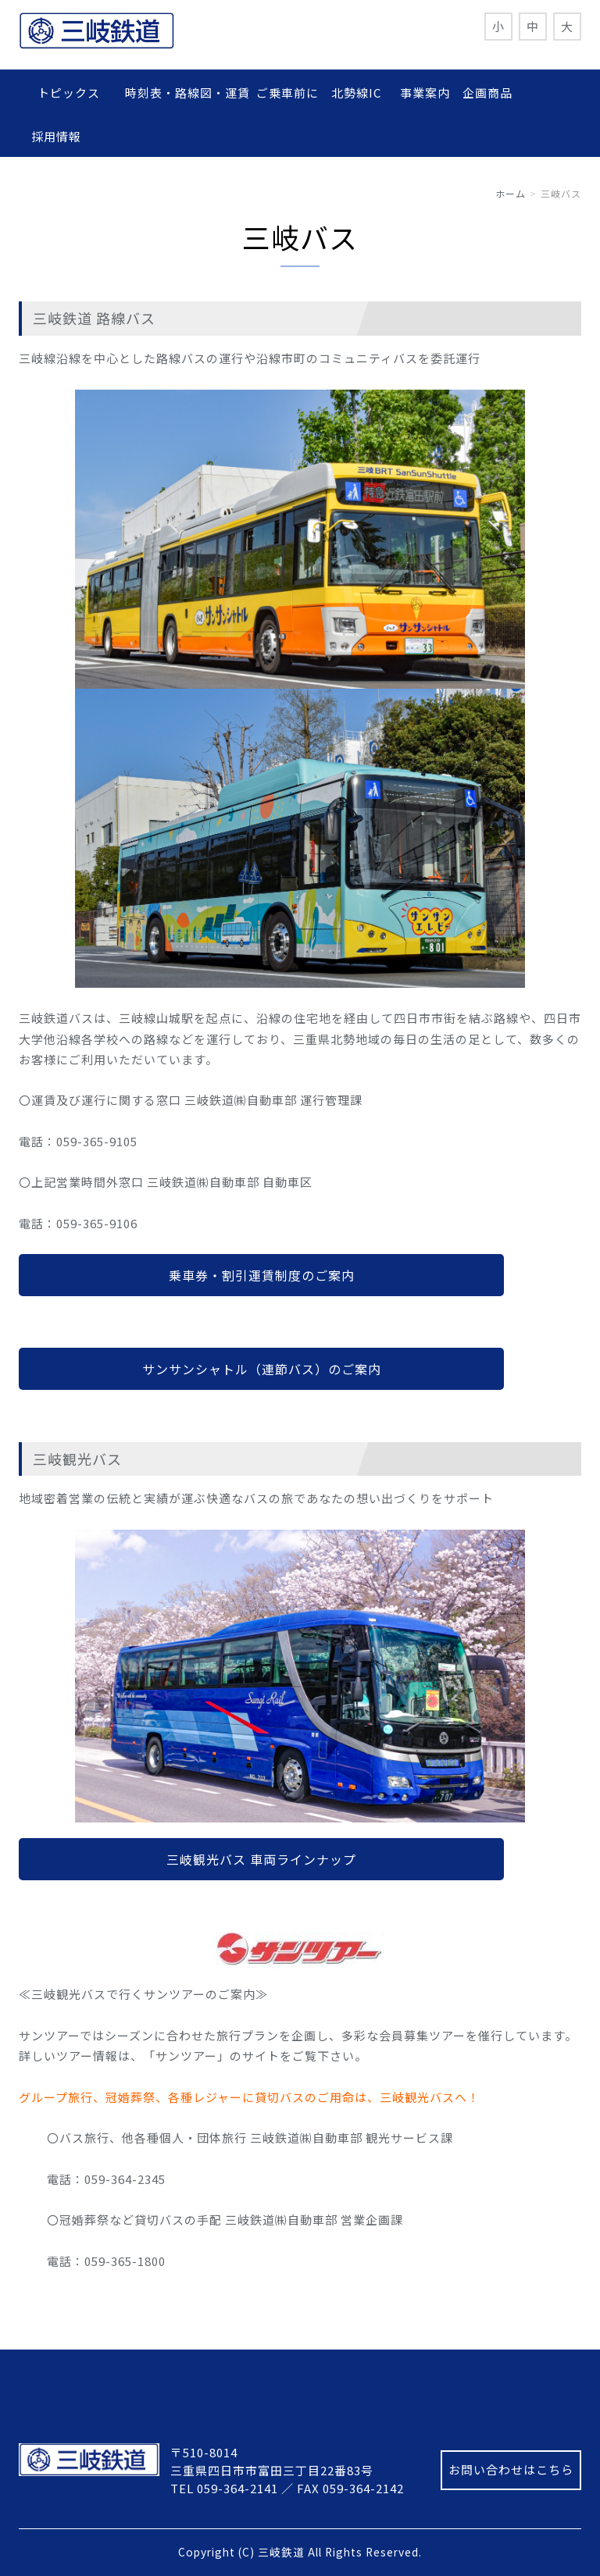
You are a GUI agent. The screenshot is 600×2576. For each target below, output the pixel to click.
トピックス (75, 92)
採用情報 (56, 136)
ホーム (510, 193)
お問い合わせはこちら (510, 2469)
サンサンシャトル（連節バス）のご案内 (261, 1368)
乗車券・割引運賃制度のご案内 (262, 1275)
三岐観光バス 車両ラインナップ (261, 1859)
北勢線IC (356, 92)
